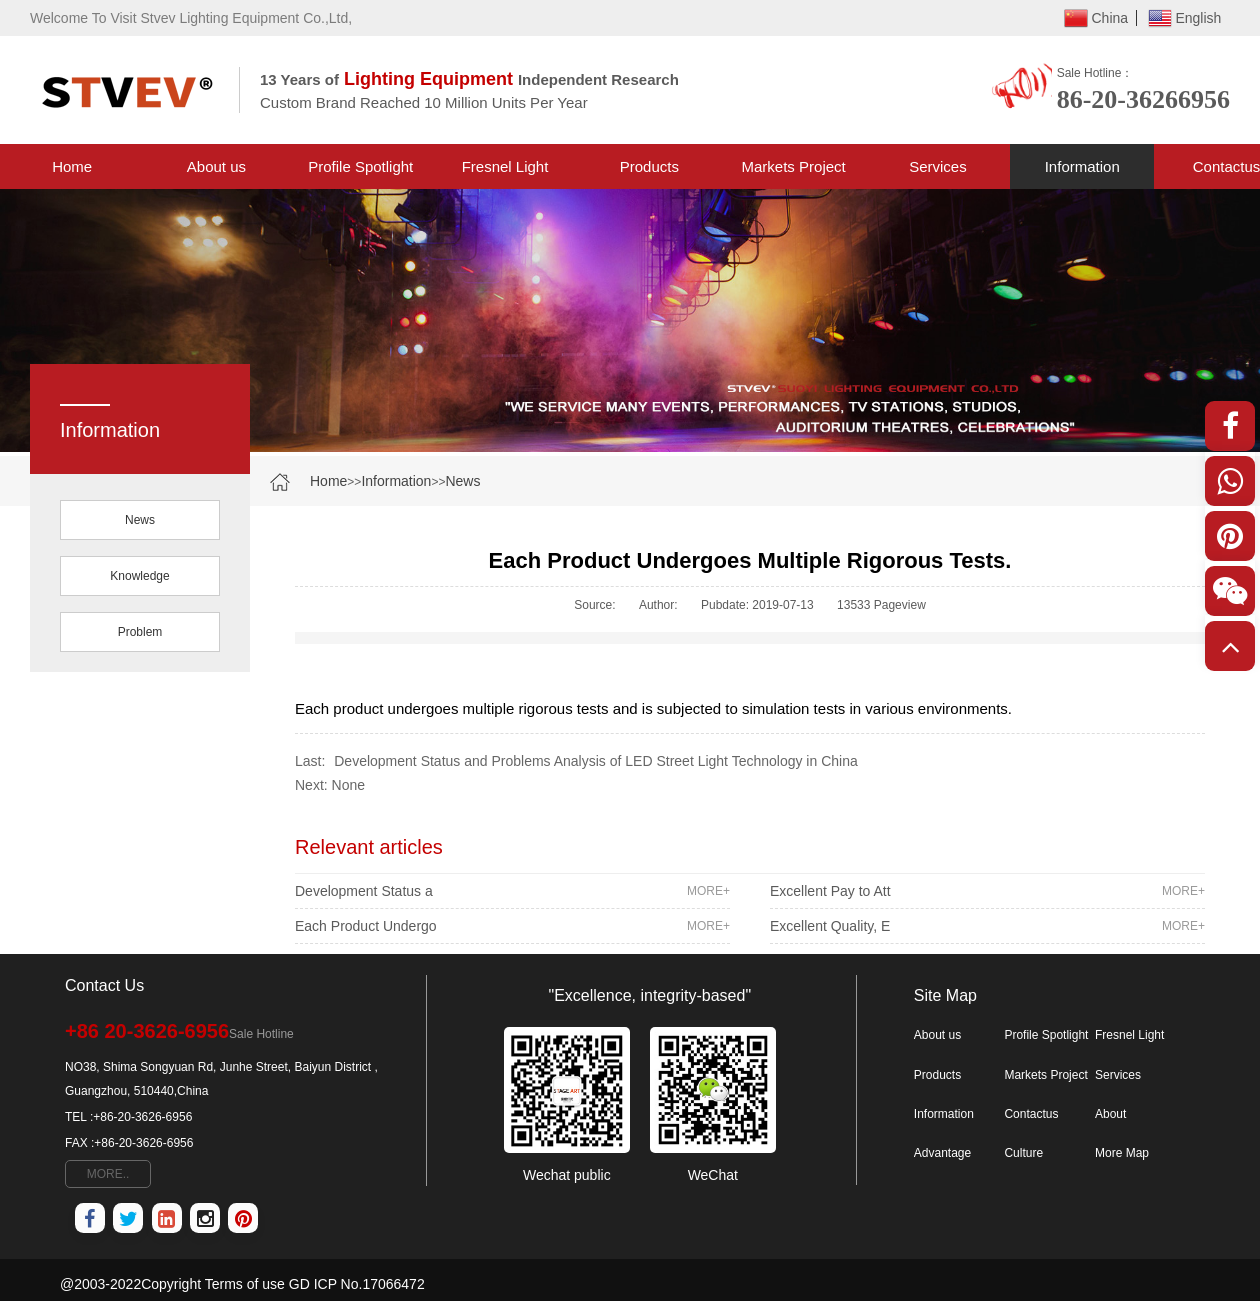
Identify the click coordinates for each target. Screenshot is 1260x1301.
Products (649, 166)
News (462, 481)
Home (72, 166)
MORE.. (108, 1174)
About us (216, 166)
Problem (140, 632)
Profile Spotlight (360, 166)
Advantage (942, 1153)
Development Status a (512, 891)
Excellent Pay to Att (987, 891)
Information (1082, 166)
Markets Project (794, 166)
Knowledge (139, 576)
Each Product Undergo (512, 926)
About (1110, 1114)
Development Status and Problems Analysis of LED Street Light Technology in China (595, 761)
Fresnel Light (505, 166)
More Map (1122, 1153)
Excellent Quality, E (987, 926)
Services (938, 166)
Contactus (1031, 1114)
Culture (1023, 1153)
